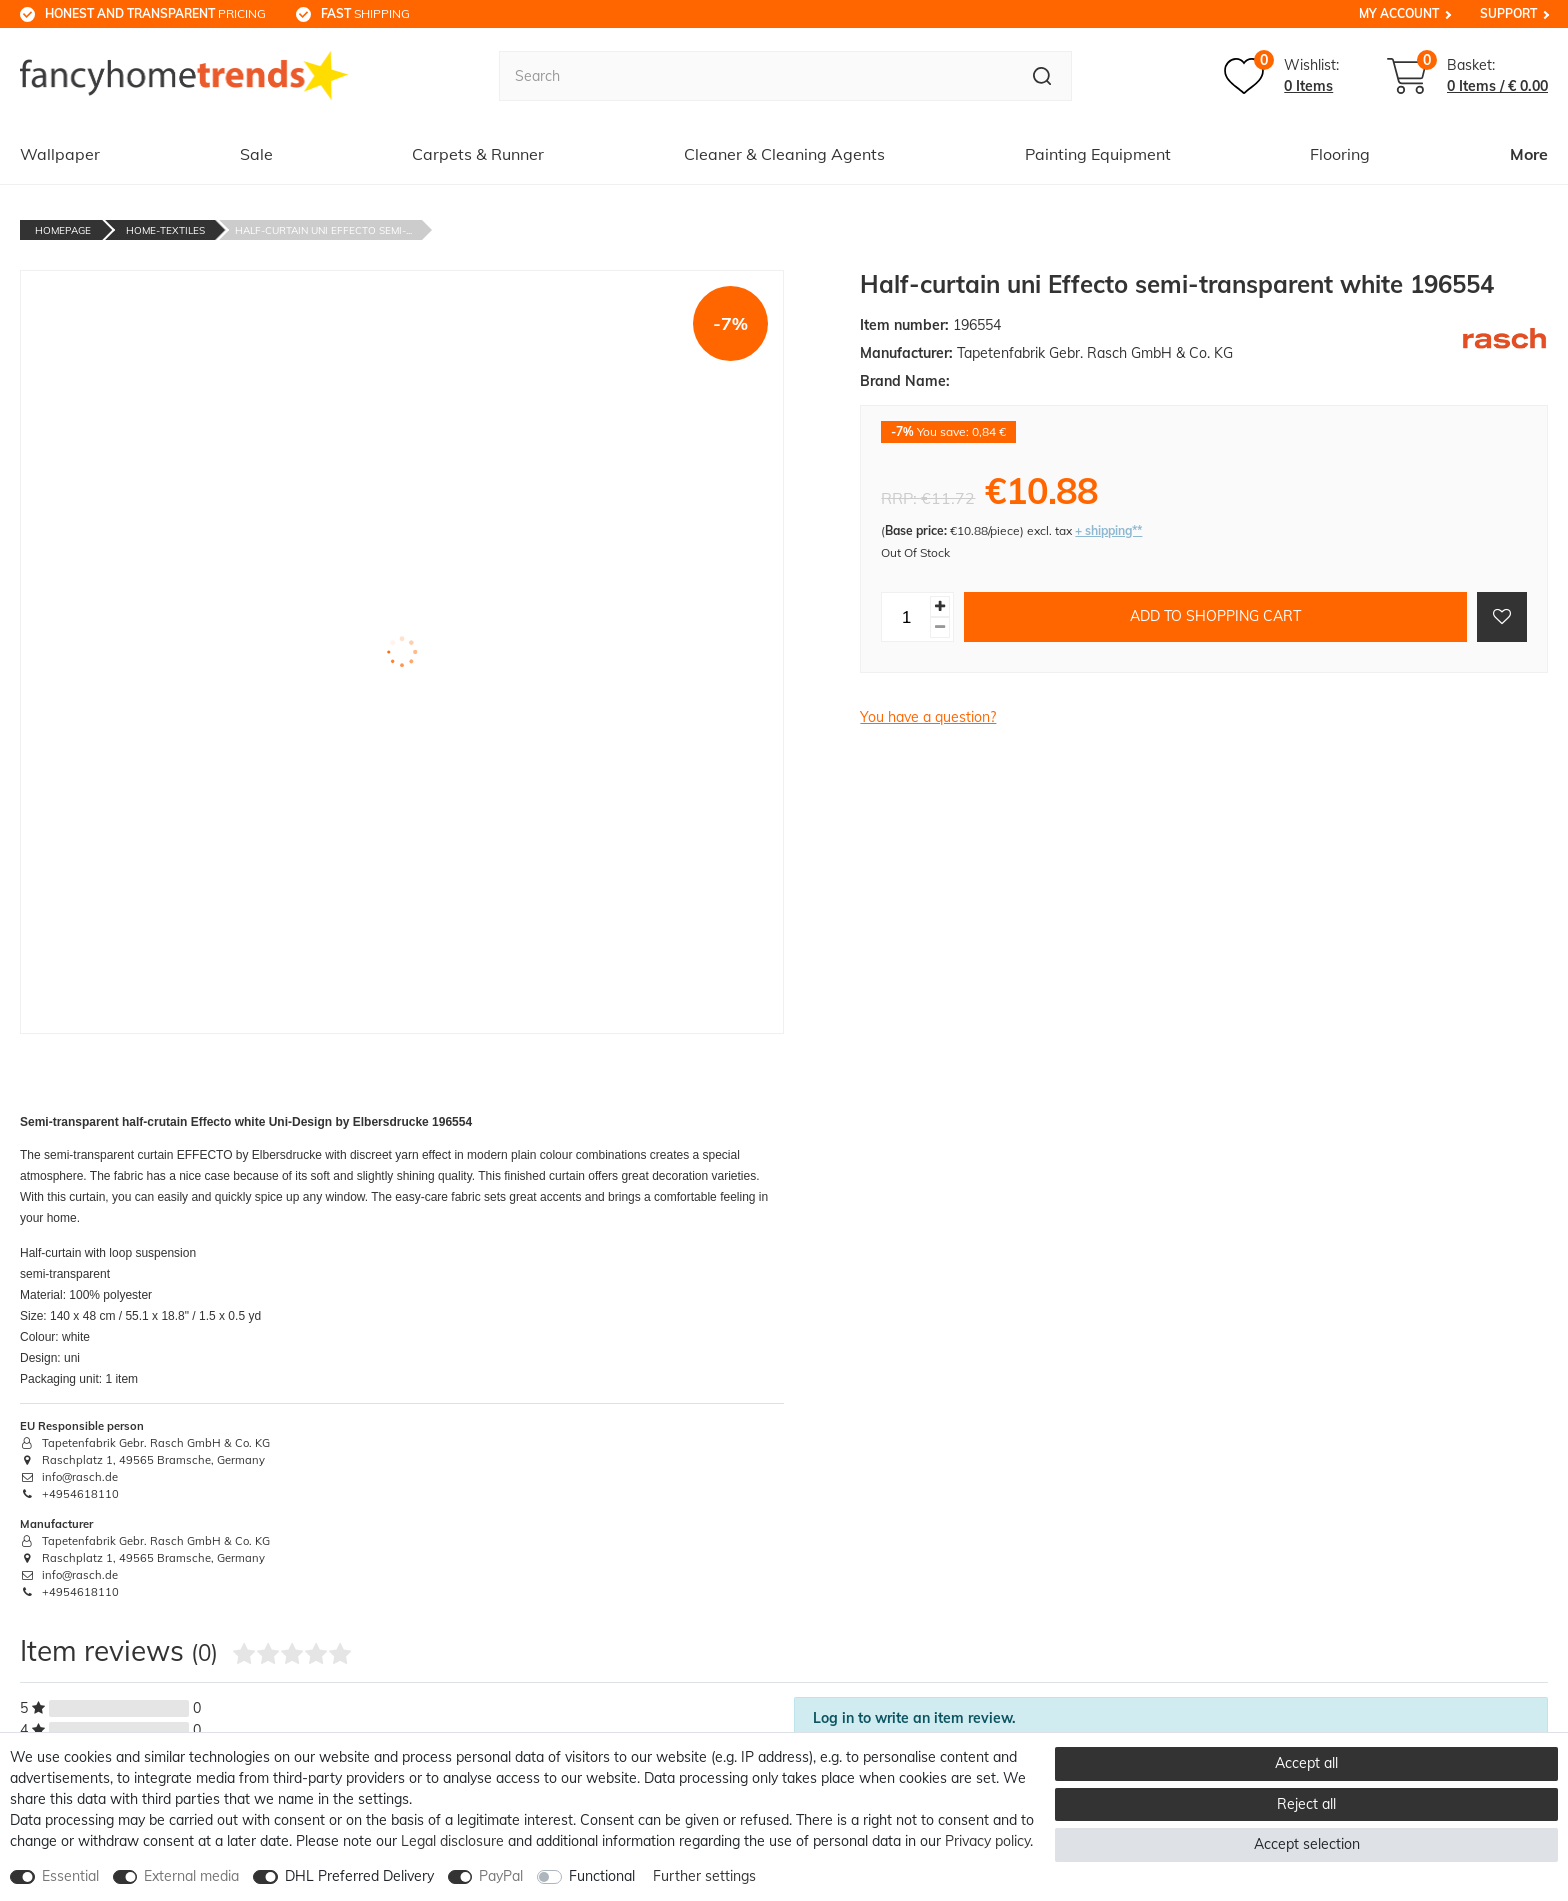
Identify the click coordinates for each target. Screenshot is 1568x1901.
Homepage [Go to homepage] (63, 230)
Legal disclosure (452, 1841)
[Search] (1042, 76)
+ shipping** (1108, 530)
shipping (365, 13)
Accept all (1306, 1763)
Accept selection (1307, 1844)
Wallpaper (60, 154)
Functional (602, 1876)
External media (191, 1876)
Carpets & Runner (478, 154)
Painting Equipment (1098, 154)
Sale (256, 154)
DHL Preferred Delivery (359, 1876)
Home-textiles (165, 230)
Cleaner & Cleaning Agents (784, 154)
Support (1508, 13)
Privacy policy (987, 1841)
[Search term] (756, 76)
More (1529, 154)
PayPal (501, 1876)
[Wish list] (1281, 76)
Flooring (1340, 154)
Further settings (704, 1876)
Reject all (1306, 1804)
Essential (70, 1876)
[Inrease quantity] (940, 606)
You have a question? (928, 717)
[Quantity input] (906, 617)
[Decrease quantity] (940, 627)
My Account (1399, 13)
